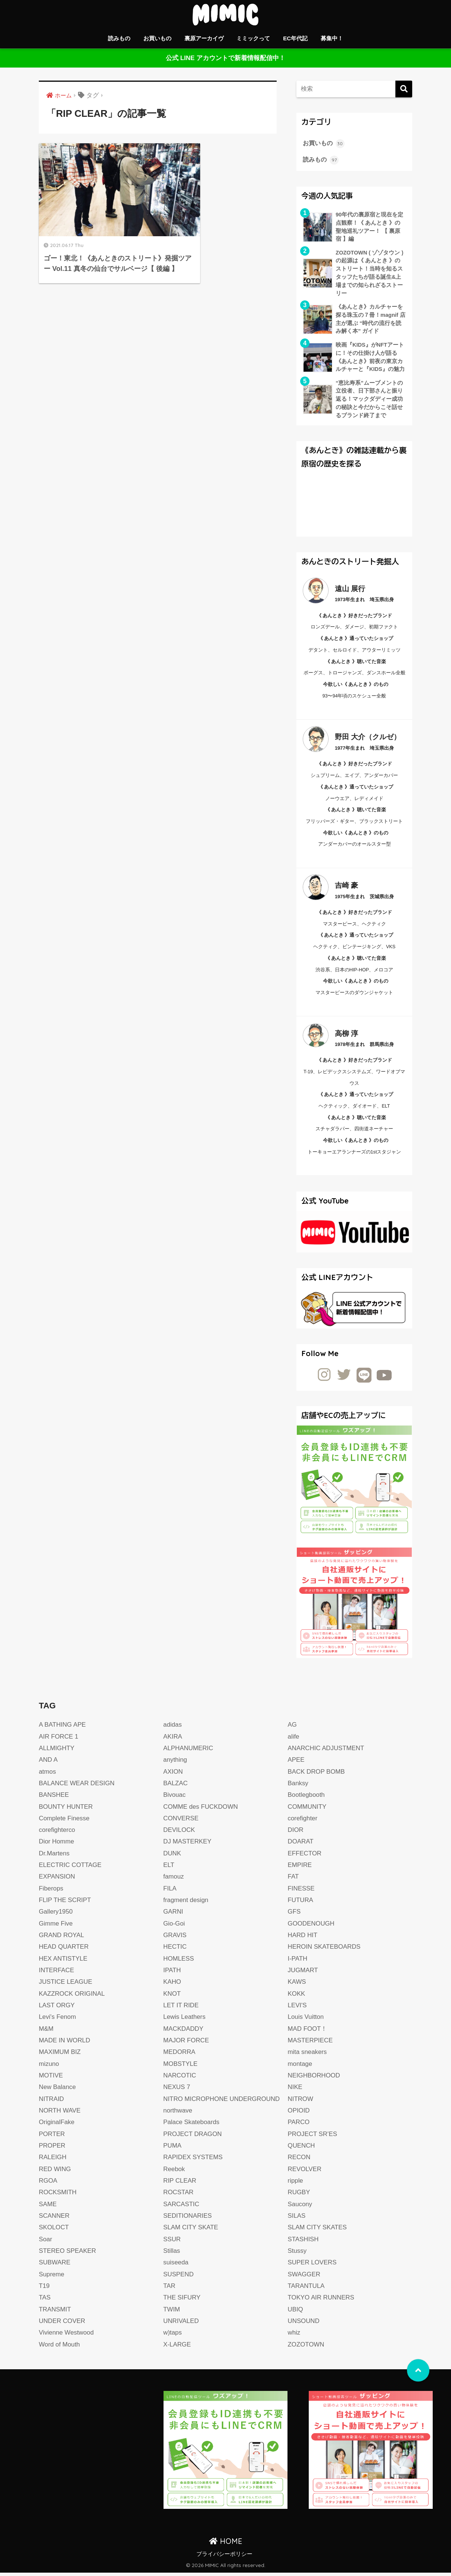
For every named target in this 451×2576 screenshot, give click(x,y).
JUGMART (303, 1973)
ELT (168, 1868)
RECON (299, 2160)
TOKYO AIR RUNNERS (321, 2300)
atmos (47, 1774)
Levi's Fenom (58, 2020)
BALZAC (175, 1786)
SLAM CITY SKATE (191, 2230)
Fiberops (51, 1891)
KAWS (297, 1985)
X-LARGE (177, 2347)
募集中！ (332, 38)
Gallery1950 (56, 1914)
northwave (178, 2113)
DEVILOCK (179, 1833)
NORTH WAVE (60, 2113)
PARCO (299, 2125)
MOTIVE (51, 2078)
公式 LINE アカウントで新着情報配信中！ (225, 58)
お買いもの (157, 38)
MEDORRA (179, 2055)
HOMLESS (179, 1961)
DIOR (296, 1833)
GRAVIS (175, 1938)
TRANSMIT (55, 2312)
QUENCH (301, 2148)
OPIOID (299, 2113)
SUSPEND (178, 2277)
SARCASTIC (181, 2207)
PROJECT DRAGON (193, 2137)
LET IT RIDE (181, 2008)
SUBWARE (55, 2265)
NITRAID (51, 2102)
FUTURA (301, 1903)
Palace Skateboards (191, 2125)
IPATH (172, 1973)
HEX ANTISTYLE (63, 1961)
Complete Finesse (64, 1821)
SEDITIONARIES (187, 2219)
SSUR (172, 2242)
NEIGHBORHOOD (314, 2078)
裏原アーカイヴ (204, 38)
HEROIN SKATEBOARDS (325, 1950)
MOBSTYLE (180, 2067)
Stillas (171, 2254)
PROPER (52, 2148)
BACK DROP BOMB (317, 1774)
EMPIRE (300, 1868)
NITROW (301, 2102)
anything (175, 1763)
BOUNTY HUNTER (66, 1809)
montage (300, 2067)
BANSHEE (54, 1798)
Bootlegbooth (307, 1798)
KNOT (172, 1997)
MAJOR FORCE (186, 2043)
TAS (45, 2300)
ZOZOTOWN (306, 2347)
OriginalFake (57, 2125)
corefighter (303, 1821)
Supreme (52, 2277)
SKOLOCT (54, 2230)
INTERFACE (57, 1973)
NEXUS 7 (176, 2090)
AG (292, 1728)
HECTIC (175, 1950)
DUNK (172, 1856)
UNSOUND (304, 2324)
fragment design (186, 1903)
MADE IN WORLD (65, 2043)
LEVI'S (297, 2008)
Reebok (174, 2172)
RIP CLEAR (180, 2184)
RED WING (55, 2172)
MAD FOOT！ (308, 2032)
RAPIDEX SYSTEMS (193, 2160)
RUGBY (299, 2195)
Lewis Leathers (184, 2020)
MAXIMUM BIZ (60, 2055)
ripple (296, 2184)
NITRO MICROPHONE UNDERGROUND (222, 2102)
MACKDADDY (183, 2032)
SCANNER (54, 2219)
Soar (45, 2242)
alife (293, 1739)
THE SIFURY (182, 2300)
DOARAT (301, 1844)
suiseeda (176, 2265)
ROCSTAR (178, 2195)
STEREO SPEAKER (68, 2254)
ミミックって (253, 38)
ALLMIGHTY (57, 1751)
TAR (169, 2289)
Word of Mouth (60, 2347)
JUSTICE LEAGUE (66, 1985)
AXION (173, 1774)
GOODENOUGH (311, 1926)
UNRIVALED (181, 2324)
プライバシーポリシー (224, 2557)
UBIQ (296, 2312)
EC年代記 (295, 38)
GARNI (173, 1914)
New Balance (58, 2090)
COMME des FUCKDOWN (201, 1809)
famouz (173, 1879)
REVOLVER (305, 2172)
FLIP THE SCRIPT (65, 1903)
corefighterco (57, 1833)
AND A (48, 1763)
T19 (44, 2289)
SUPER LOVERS (313, 2265)
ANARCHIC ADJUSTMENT (327, 1751)
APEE (296, 1763)
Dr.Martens (54, 1856)
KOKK (297, 1997)
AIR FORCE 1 (59, 1739)
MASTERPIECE (311, 2043)
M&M (46, 2032)
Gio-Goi (174, 1926)
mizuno (49, 2067)
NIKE (295, 2090)
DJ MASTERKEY (187, 1844)
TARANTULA (306, 2289)
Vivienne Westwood (67, 2335)
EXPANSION (57, 1879)
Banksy (298, 1786)
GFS (294, 1914)
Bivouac (174, 1798)
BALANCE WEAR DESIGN (77, 1786)
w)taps (172, 2335)
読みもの (119, 38)
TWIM (171, 2312)
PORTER (52, 2137)
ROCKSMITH (58, 2195)
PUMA (172, 2148)
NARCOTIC (179, 2078)
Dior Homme (57, 1844)
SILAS (297, 2219)
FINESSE (301, 1891)
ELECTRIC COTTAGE (71, 1868)
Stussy (297, 2254)
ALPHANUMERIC (188, 1751)
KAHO (172, 1985)
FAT (293, 1879)
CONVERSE (181, 1821)
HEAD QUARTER (64, 1950)
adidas (172, 1728)
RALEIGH (53, 2160)
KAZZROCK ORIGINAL (72, 1997)
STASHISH (303, 2242)
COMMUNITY (307, 1809)
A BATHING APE (63, 1728)
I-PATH (298, 1961)
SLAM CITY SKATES (318, 2230)
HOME (225, 2544)
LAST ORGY (57, 2008)
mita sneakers (308, 2055)
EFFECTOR (305, 1856)
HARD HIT (303, 1938)
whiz (294, 2335)
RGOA (48, 2184)
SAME (48, 2207)
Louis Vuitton (306, 2020)
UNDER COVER (62, 2324)
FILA (170, 1891)
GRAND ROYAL (62, 1938)
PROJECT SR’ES (313, 2137)
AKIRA (172, 1739)
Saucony (300, 2207)
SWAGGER (304, 2277)
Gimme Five (56, 1926)
